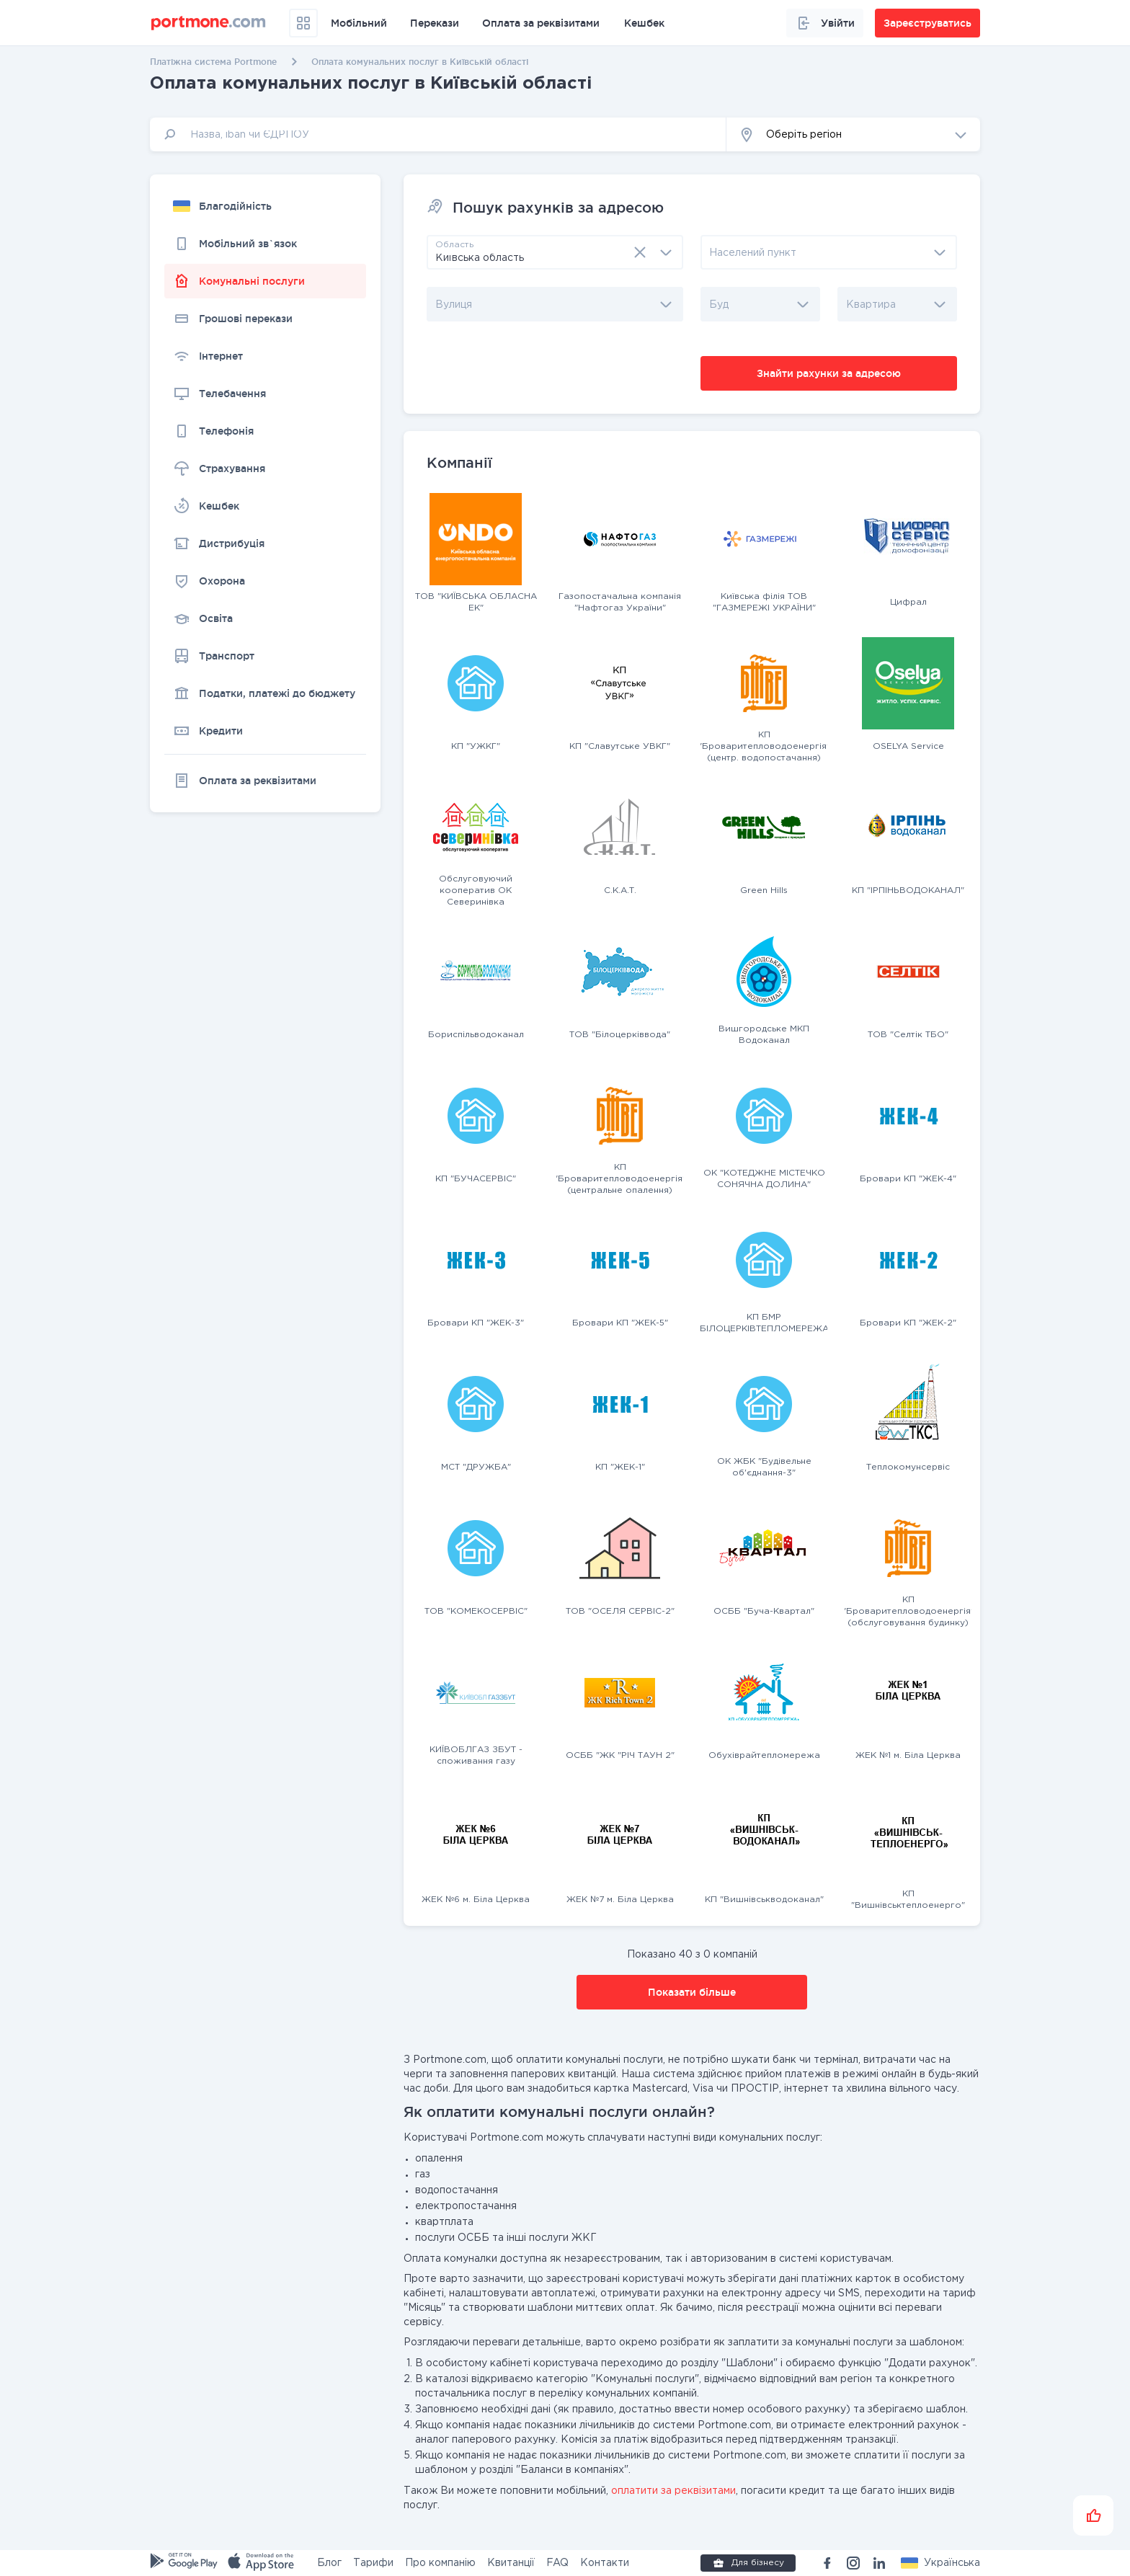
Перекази (434, 23)
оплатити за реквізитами (673, 2491)
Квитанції (511, 2563)
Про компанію (440, 2563)
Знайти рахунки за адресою (829, 373)
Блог (329, 2563)
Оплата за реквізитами (541, 23)
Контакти (604, 2563)
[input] (438, 134)
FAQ (557, 2563)
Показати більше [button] (692, 1992)
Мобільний (359, 23)
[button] (853, 134)
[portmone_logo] (208, 23)
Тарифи (373, 2563)
